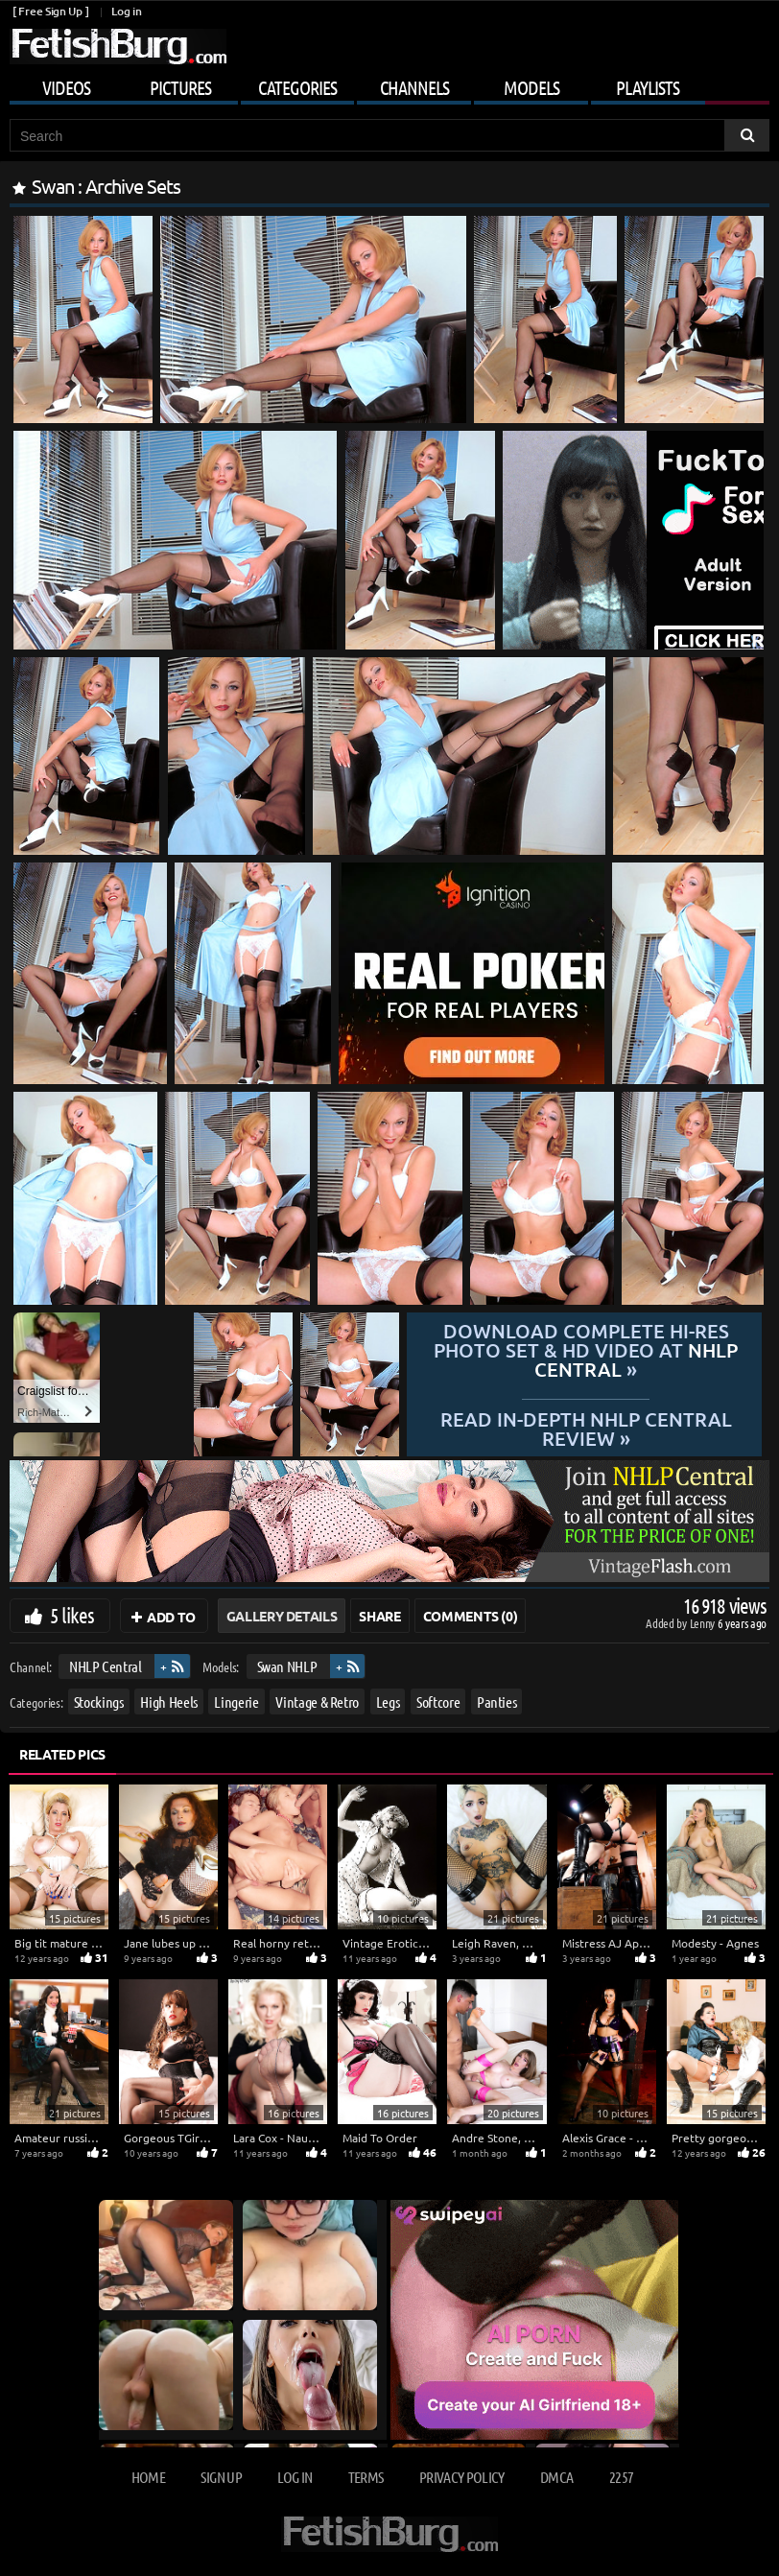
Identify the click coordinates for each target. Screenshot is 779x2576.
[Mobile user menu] (389, 84)
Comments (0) (470, 1615)
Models (531, 87)
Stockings (99, 1700)
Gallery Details (282, 1615)
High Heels (169, 1700)
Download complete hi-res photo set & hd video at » (586, 1350)
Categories (297, 87)
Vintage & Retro (317, 1700)
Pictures (180, 87)
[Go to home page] (118, 46)
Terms (366, 2477)
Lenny (704, 1623)
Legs (388, 1700)
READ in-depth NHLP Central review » (586, 1427)
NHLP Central (105, 1666)
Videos (66, 87)
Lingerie (236, 1700)
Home (148, 2477)
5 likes (72, 1614)
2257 (621, 2477)
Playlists (647, 87)
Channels (414, 87)
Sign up (221, 2477)
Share (379, 1615)
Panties (497, 1700)
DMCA (556, 2477)
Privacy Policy (462, 2477)
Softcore (438, 1700)
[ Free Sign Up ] (50, 11)
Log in (126, 11)
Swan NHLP (287, 1666)
